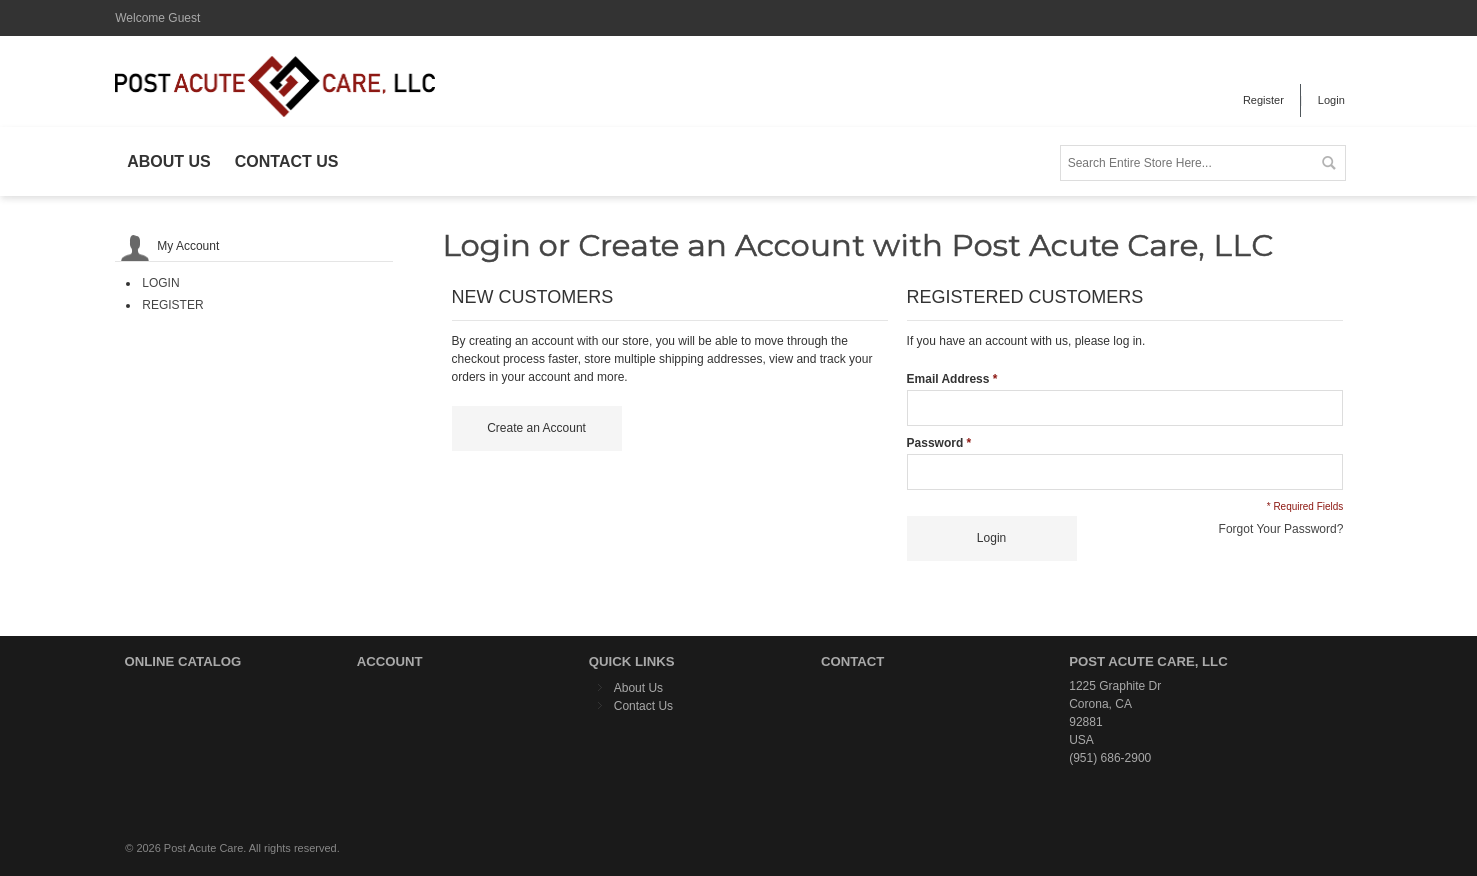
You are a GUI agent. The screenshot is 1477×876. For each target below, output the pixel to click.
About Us (638, 688)
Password (935, 443)
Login (1331, 100)
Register (1263, 100)
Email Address (948, 379)
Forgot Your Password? (1281, 529)
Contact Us (643, 706)
